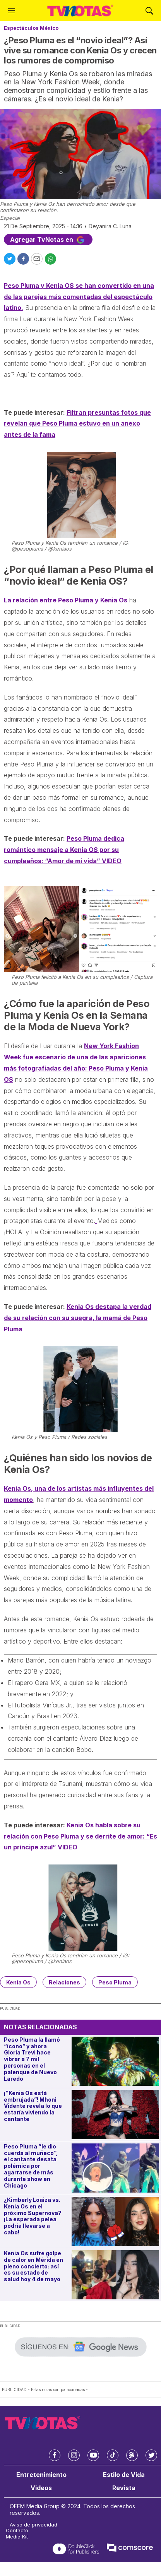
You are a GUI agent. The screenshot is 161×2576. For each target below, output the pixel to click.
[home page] (80, 10)
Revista (123, 2488)
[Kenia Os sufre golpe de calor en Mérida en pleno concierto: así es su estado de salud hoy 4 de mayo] (115, 2274)
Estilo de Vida (124, 2475)
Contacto (17, 2530)
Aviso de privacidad (33, 2525)
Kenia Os (18, 1982)
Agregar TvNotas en (48, 239)
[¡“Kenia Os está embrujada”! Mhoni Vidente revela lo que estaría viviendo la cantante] (115, 2114)
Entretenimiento (41, 2475)
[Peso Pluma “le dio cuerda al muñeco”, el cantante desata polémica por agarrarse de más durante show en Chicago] (115, 2168)
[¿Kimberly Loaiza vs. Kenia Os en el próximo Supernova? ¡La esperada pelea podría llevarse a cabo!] (115, 2221)
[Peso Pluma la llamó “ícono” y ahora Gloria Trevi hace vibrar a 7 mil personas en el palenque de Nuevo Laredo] (115, 2061)
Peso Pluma (115, 1982)
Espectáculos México (31, 28)
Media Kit (17, 2537)
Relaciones (64, 1982)
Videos (41, 2488)
